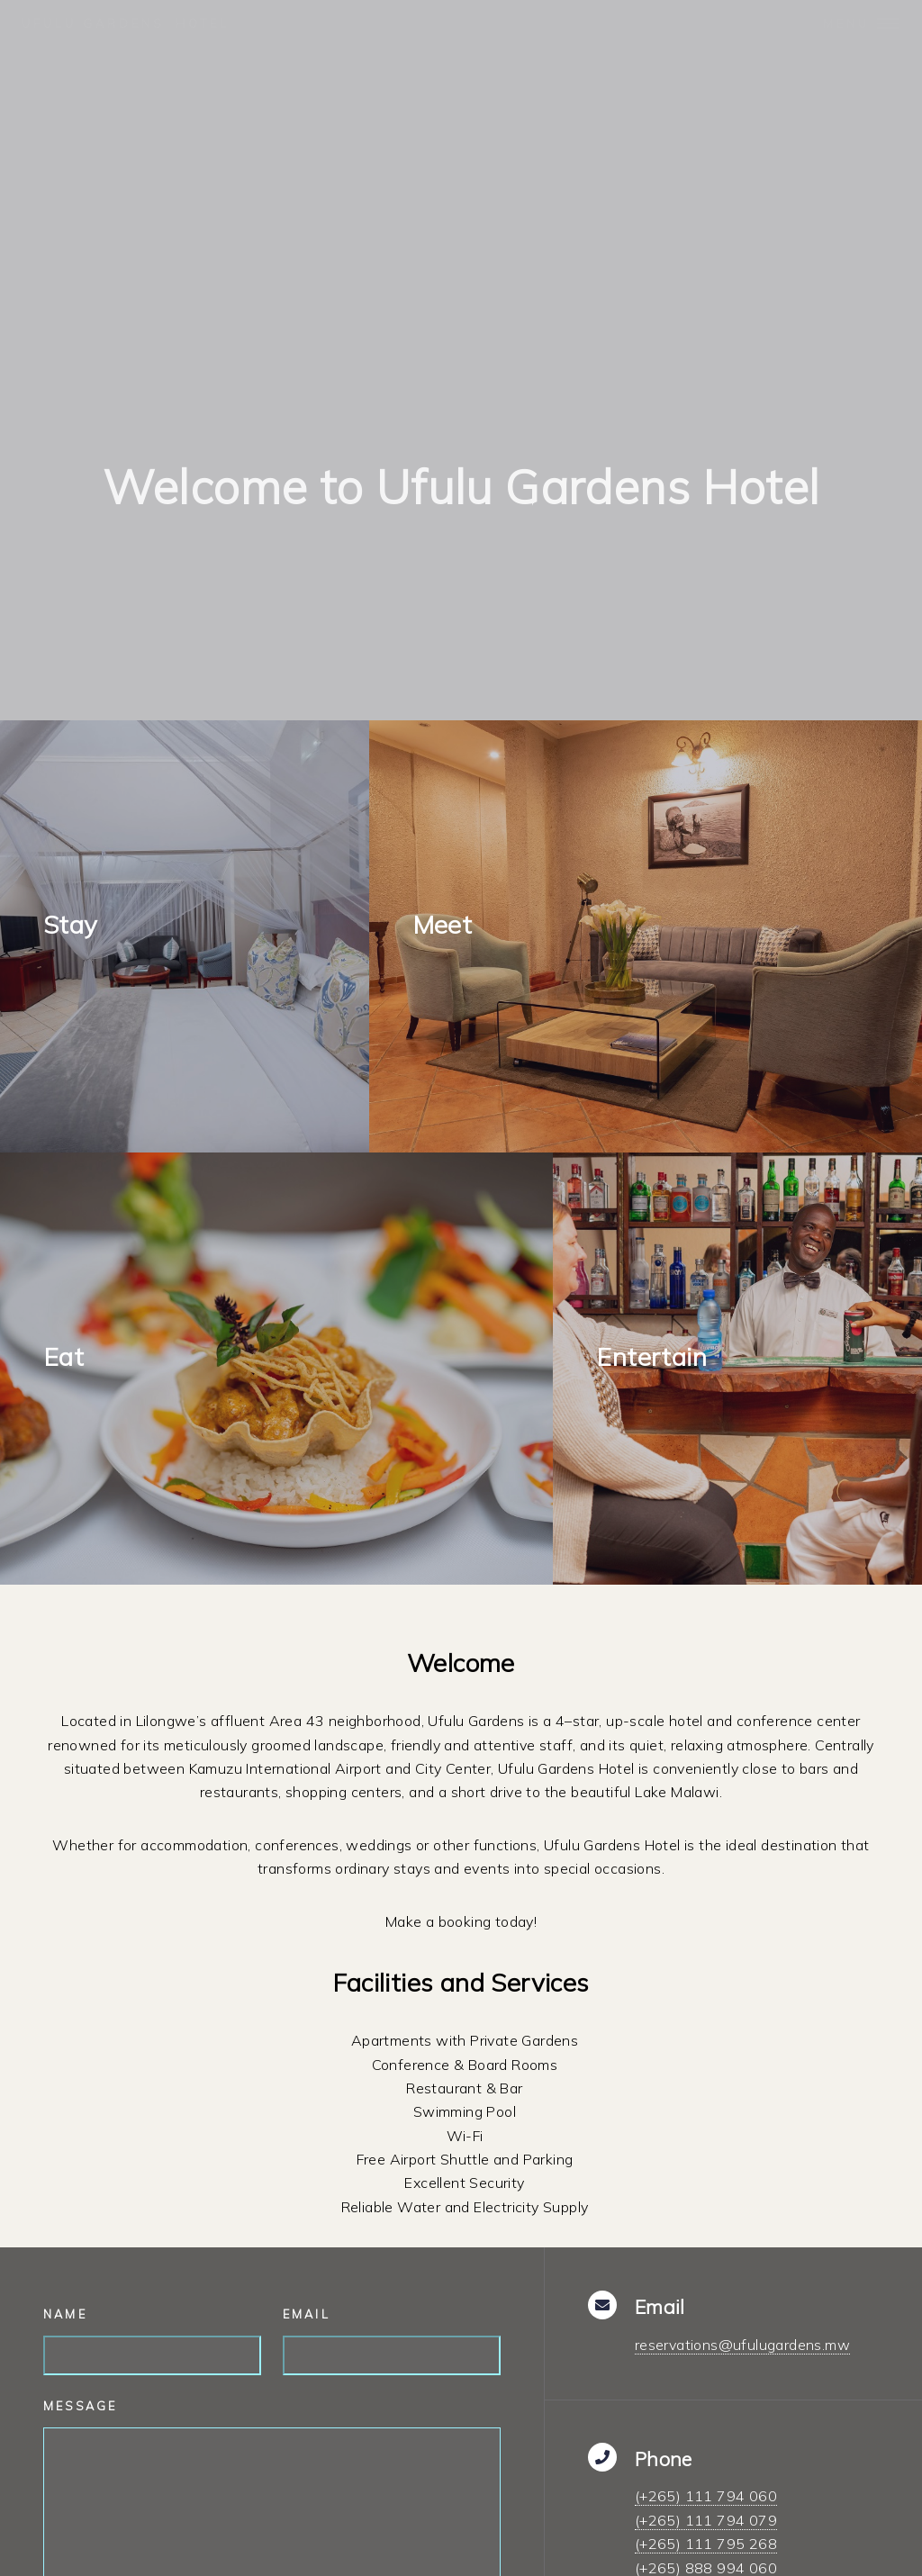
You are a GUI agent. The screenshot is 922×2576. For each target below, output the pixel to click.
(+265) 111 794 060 (706, 2496)
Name (65, 2314)
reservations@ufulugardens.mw (742, 2345)
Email (306, 2314)
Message (80, 2406)
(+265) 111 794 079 (706, 2520)
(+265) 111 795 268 (706, 2544)
